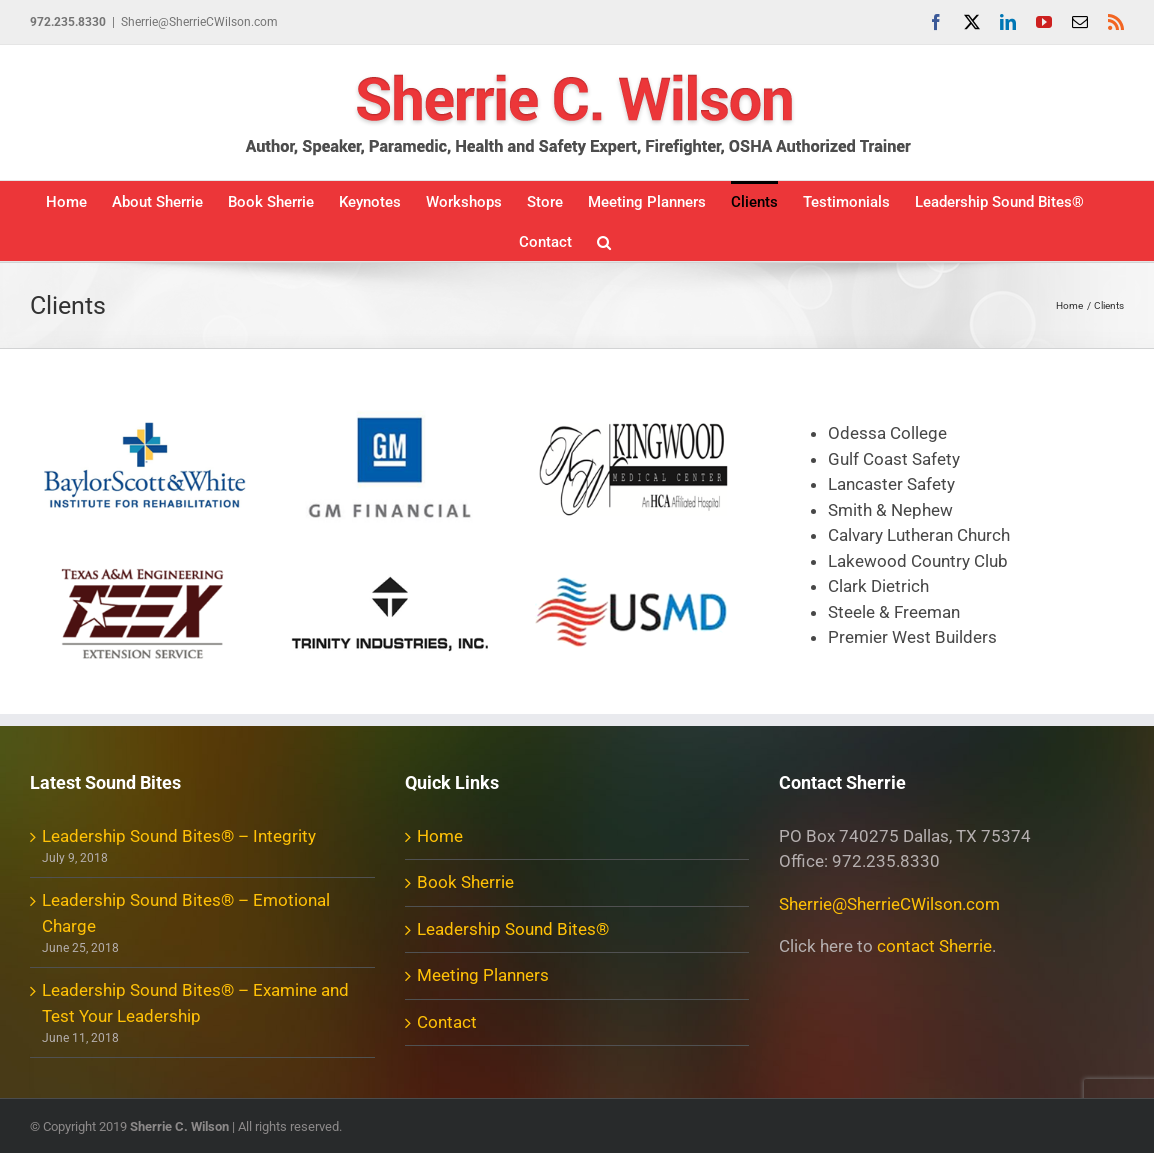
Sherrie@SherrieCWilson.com (199, 22)
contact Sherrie (934, 946)
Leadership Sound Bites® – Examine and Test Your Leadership (195, 1003)
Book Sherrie (465, 882)
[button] (604, 241)
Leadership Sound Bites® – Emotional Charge (186, 913)
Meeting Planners (483, 975)
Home (440, 836)
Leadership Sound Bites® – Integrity (179, 836)
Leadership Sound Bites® (513, 929)
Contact (447, 1022)
